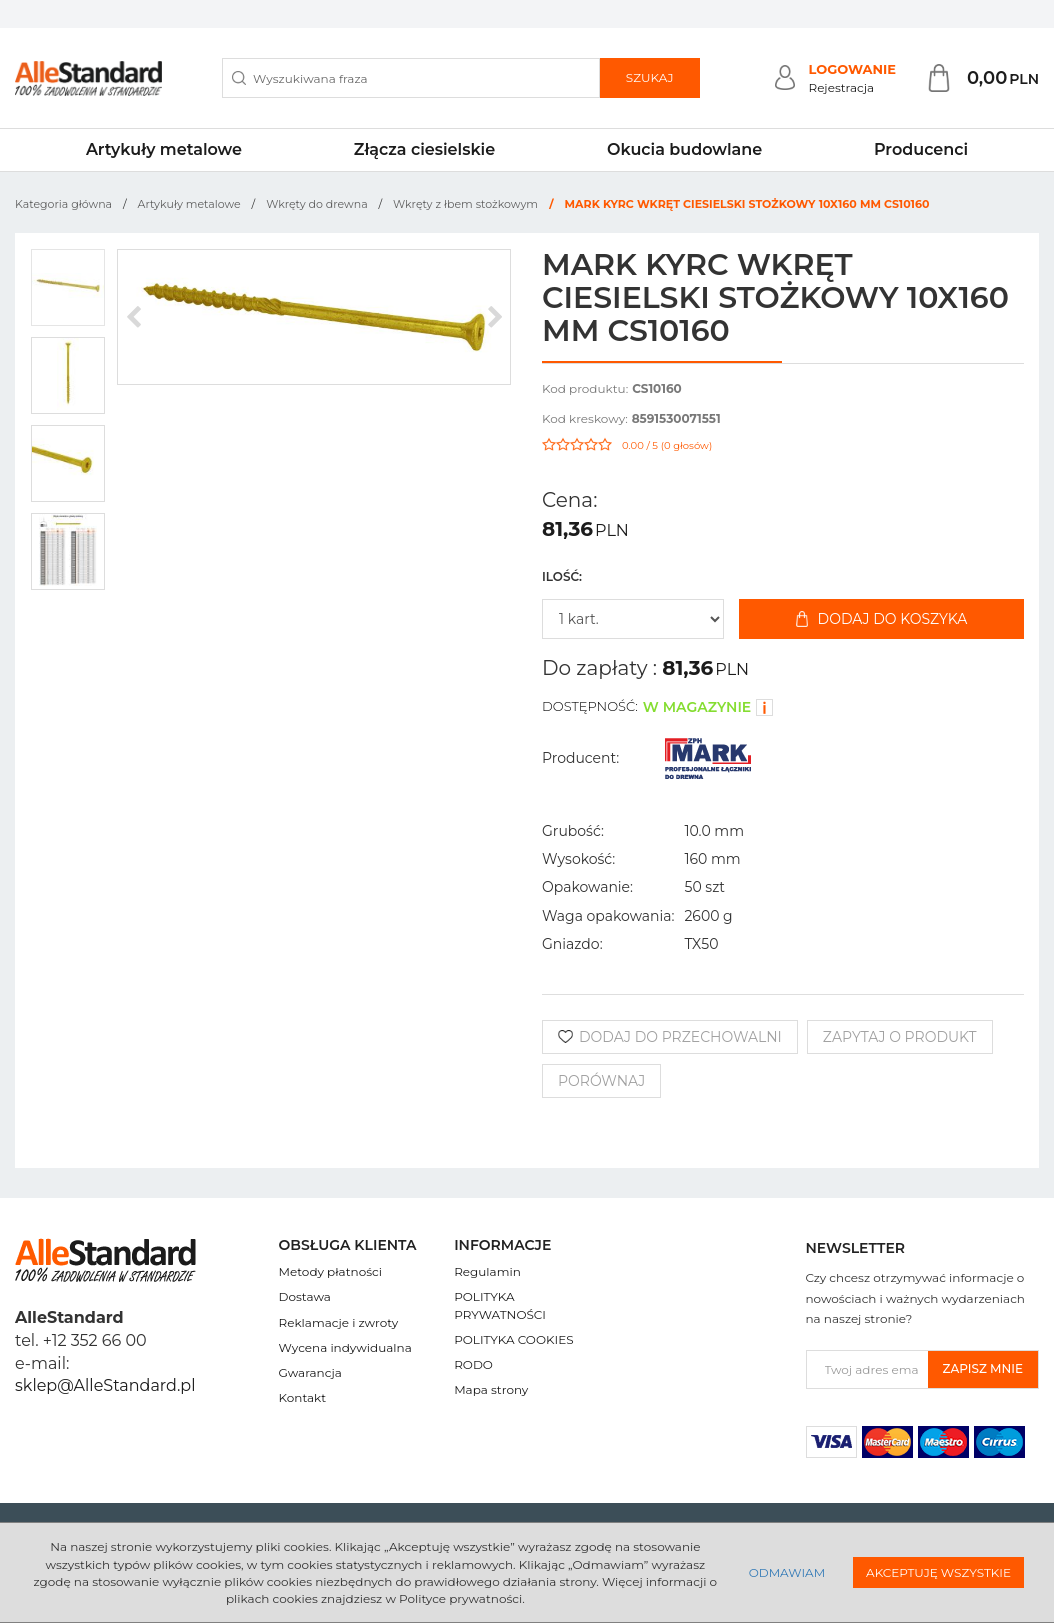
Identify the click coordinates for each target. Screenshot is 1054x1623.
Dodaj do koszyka (882, 619)
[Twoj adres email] (867, 1369)
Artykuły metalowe (164, 149)
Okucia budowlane (684, 149)
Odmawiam (787, 1572)
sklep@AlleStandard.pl (105, 1385)
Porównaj (601, 1081)
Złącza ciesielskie (424, 149)
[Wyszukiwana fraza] (411, 78)
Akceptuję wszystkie (938, 1572)
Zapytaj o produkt (900, 1037)
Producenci (921, 149)
